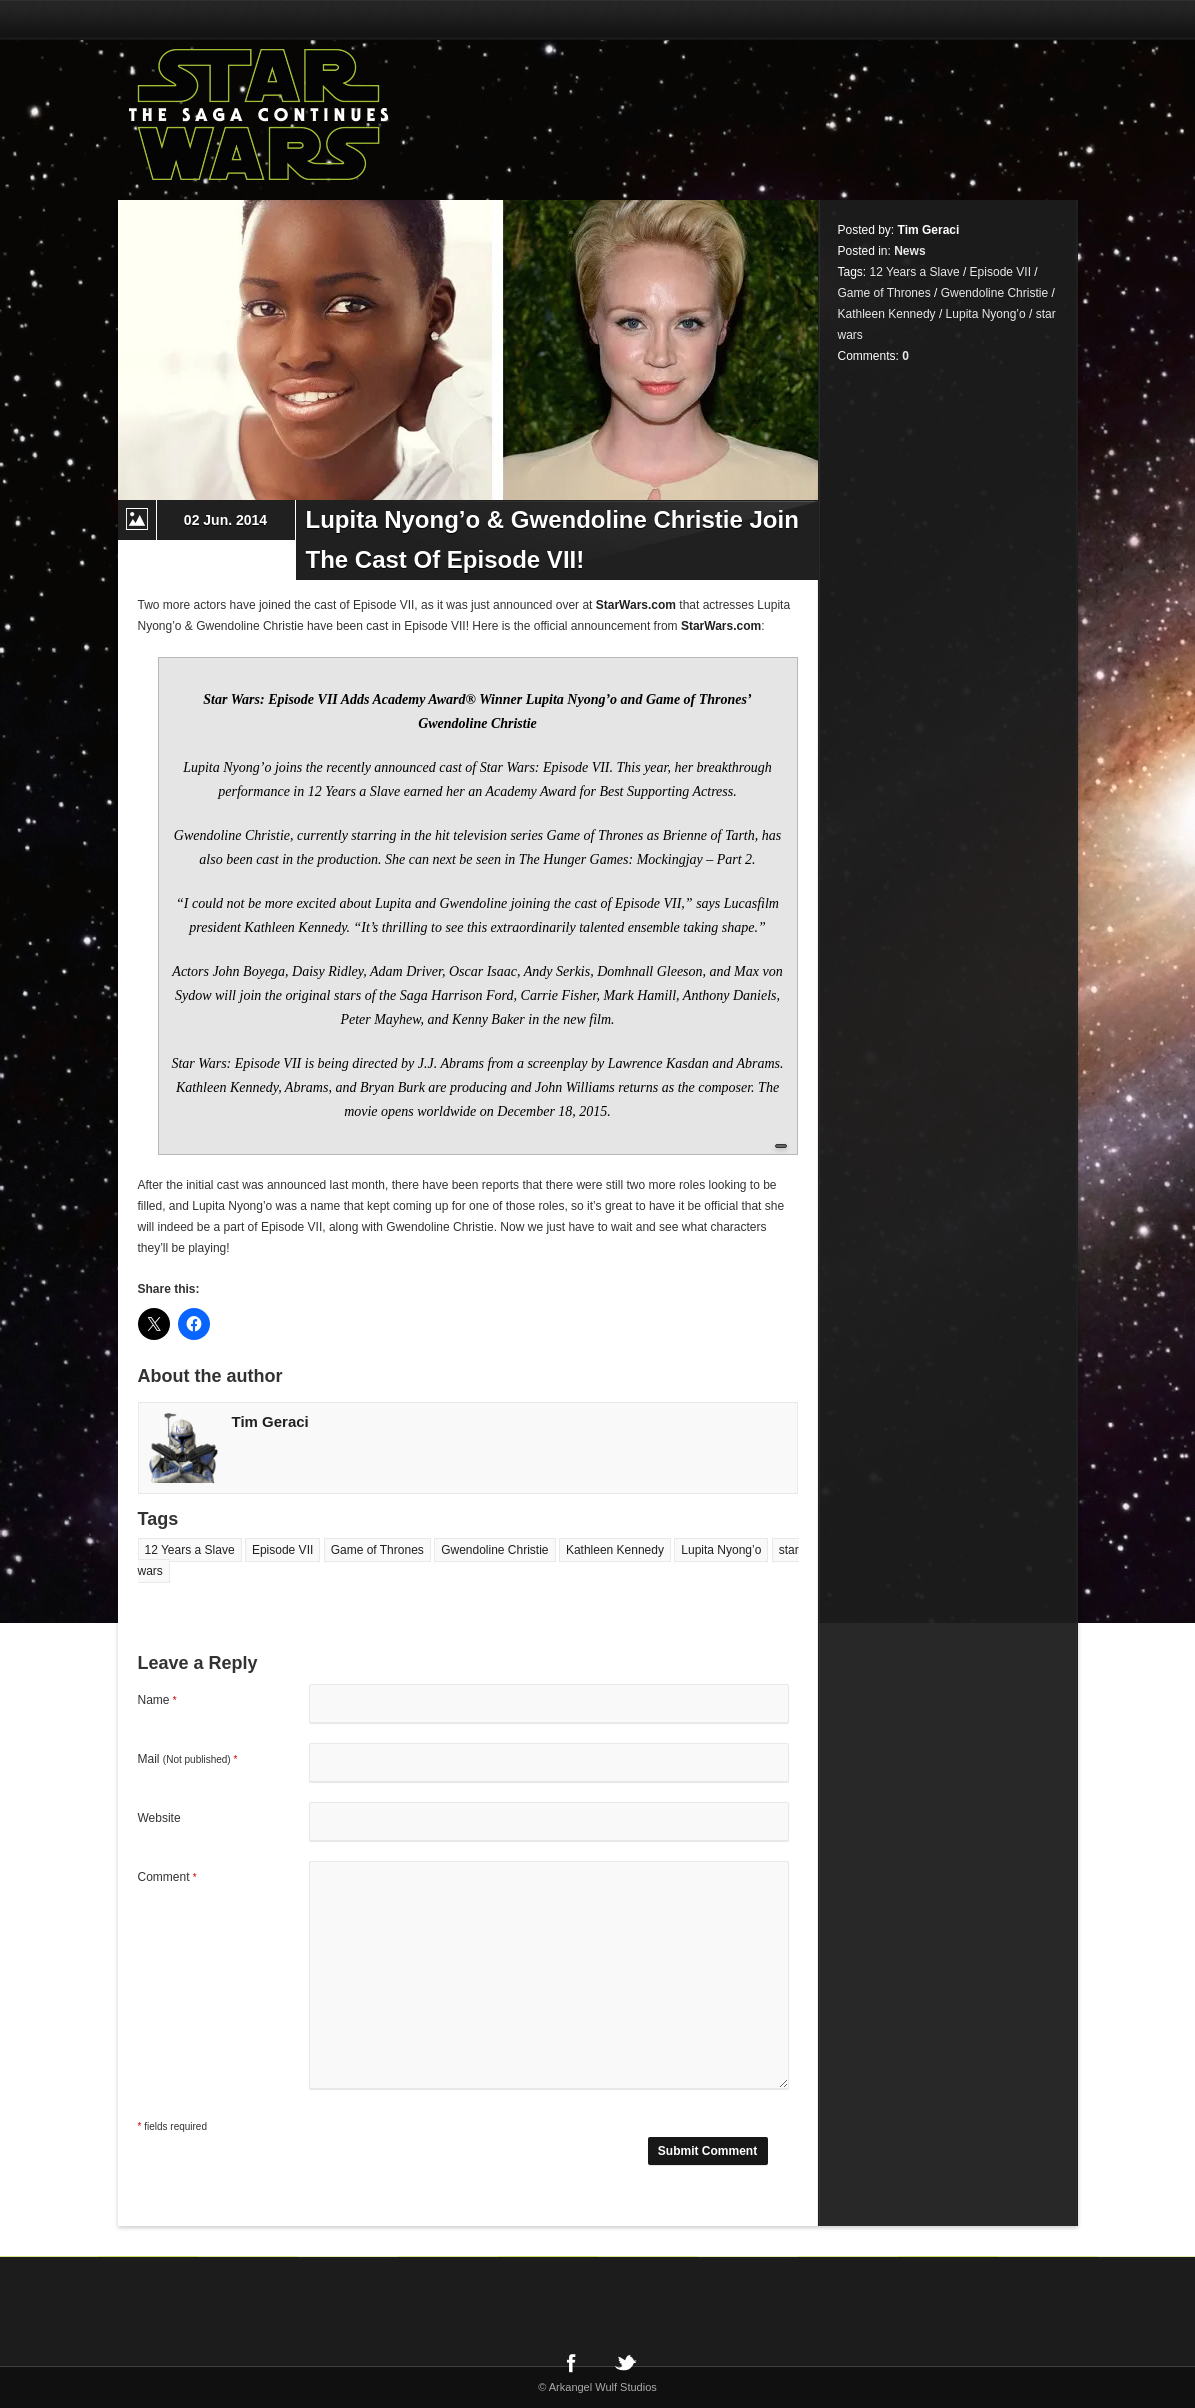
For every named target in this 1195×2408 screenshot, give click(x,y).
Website (159, 1818)
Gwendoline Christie (494, 1550)
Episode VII (282, 1550)
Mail (188, 1759)
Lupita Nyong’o (721, 1550)
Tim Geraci (270, 1421)
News (909, 251)
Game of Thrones (377, 1550)
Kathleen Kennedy (615, 1550)
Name (157, 1700)
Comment (167, 1877)
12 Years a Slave (190, 1550)
